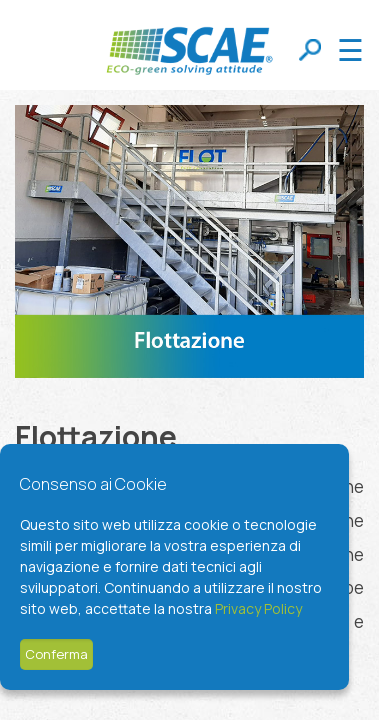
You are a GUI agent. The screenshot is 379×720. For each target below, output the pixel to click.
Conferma (56, 654)
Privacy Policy (258, 608)
